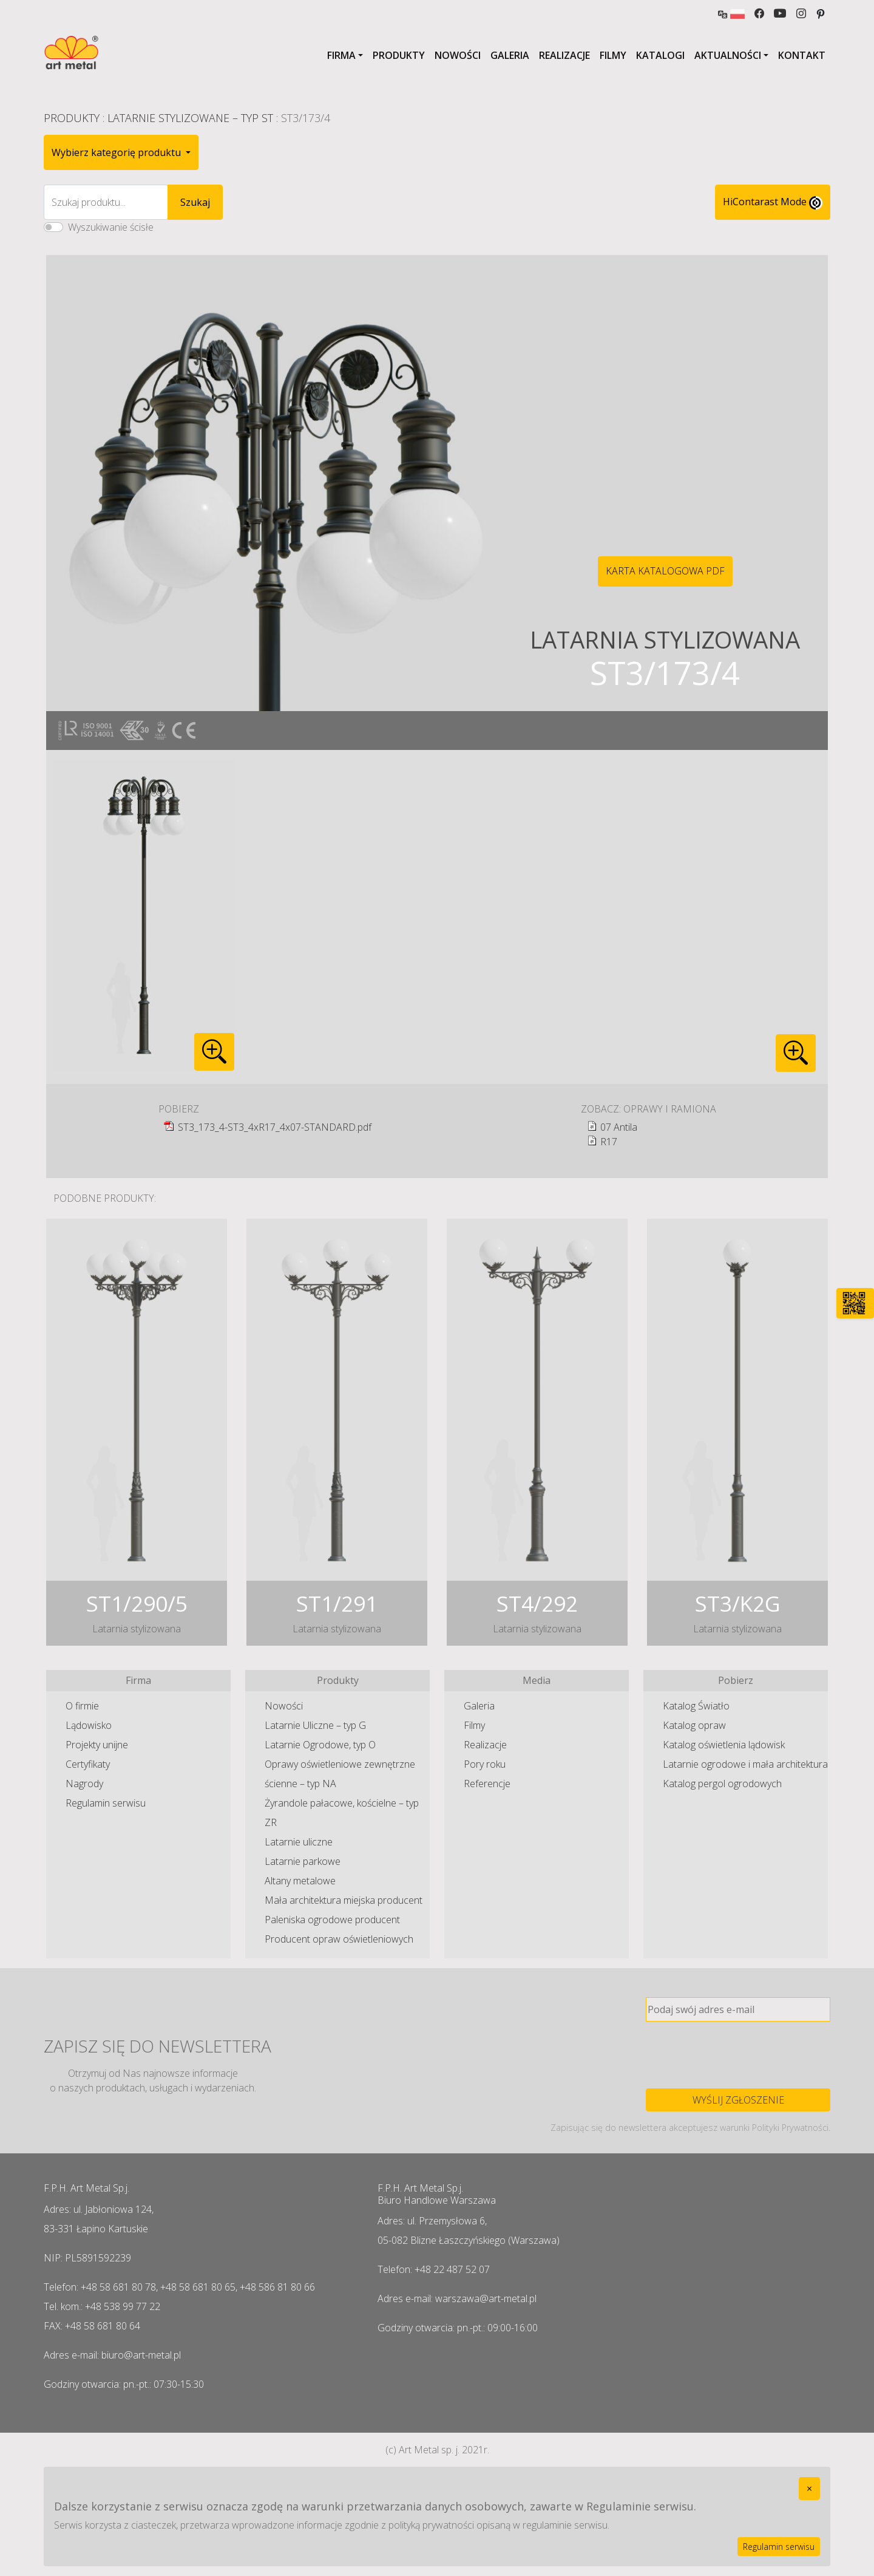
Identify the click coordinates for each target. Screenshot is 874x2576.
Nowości (458, 55)
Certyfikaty (88, 1764)
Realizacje (564, 55)
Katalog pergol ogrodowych (722, 1783)
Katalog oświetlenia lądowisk (724, 1744)
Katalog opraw (694, 1725)
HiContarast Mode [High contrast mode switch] (772, 202)
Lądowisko (89, 1725)
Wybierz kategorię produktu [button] (117, 152)
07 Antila (618, 1127)
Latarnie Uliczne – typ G (315, 1725)
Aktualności (727, 55)
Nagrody (84, 1783)
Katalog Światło (696, 1705)
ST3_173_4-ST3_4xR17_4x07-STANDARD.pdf (274, 1127)
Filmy (613, 55)
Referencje (487, 1783)
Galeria (509, 55)
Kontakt (801, 55)
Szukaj (195, 202)
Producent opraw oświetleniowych (339, 1939)
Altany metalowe (300, 1880)
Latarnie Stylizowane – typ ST (190, 118)
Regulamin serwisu (106, 1803)
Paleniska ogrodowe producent (332, 1919)
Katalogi (660, 55)
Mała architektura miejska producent (343, 1900)
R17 (608, 1141)
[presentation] (738, 2055)
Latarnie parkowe (302, 1861)
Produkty (399, 55)
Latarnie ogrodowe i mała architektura (745, 1764)
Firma (341, 55)
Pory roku (485, 1764)
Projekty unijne (97, 1744)
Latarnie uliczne (299, 1842)
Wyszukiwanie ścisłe (111, 227)
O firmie (82, 1705)
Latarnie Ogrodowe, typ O (320, 1744)
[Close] (809, 2488)
